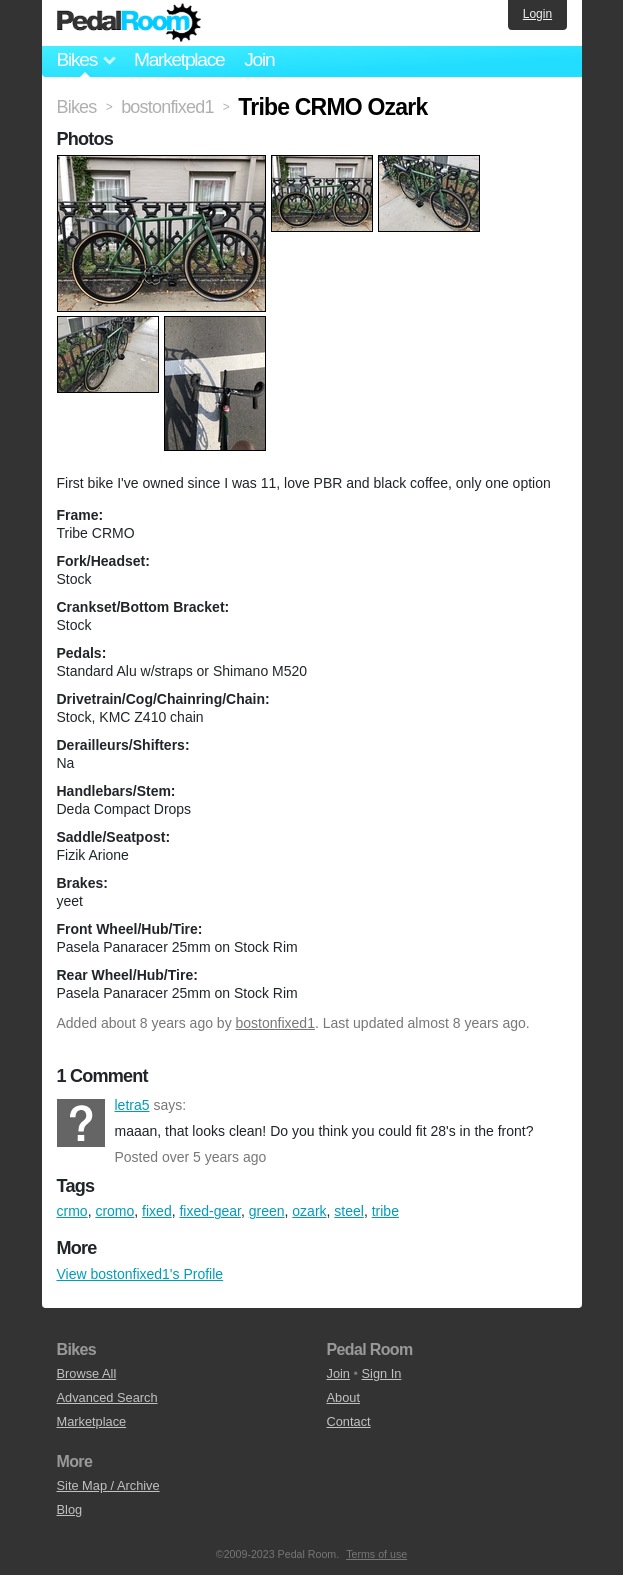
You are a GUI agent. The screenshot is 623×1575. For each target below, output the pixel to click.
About (343, 1397)
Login (537, 14)
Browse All (87, 1373)
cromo (114, 1211)
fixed (157, 1211)
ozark (309, 1211)
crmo (72, 1211)
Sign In (382, 1373)
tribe (385, 1211)
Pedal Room (129, 23)
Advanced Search (107, 1397)
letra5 (81, 1123)
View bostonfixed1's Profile (140, 1274)
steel (349, 1211)
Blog (70, 1509)
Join (259, 59)
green (267, 1211)
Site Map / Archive (108, 1485)
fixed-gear (209, 1211)
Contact (349, 1421)
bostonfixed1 (275, 1023)
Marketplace (179, 59)
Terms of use (376, 1554)
